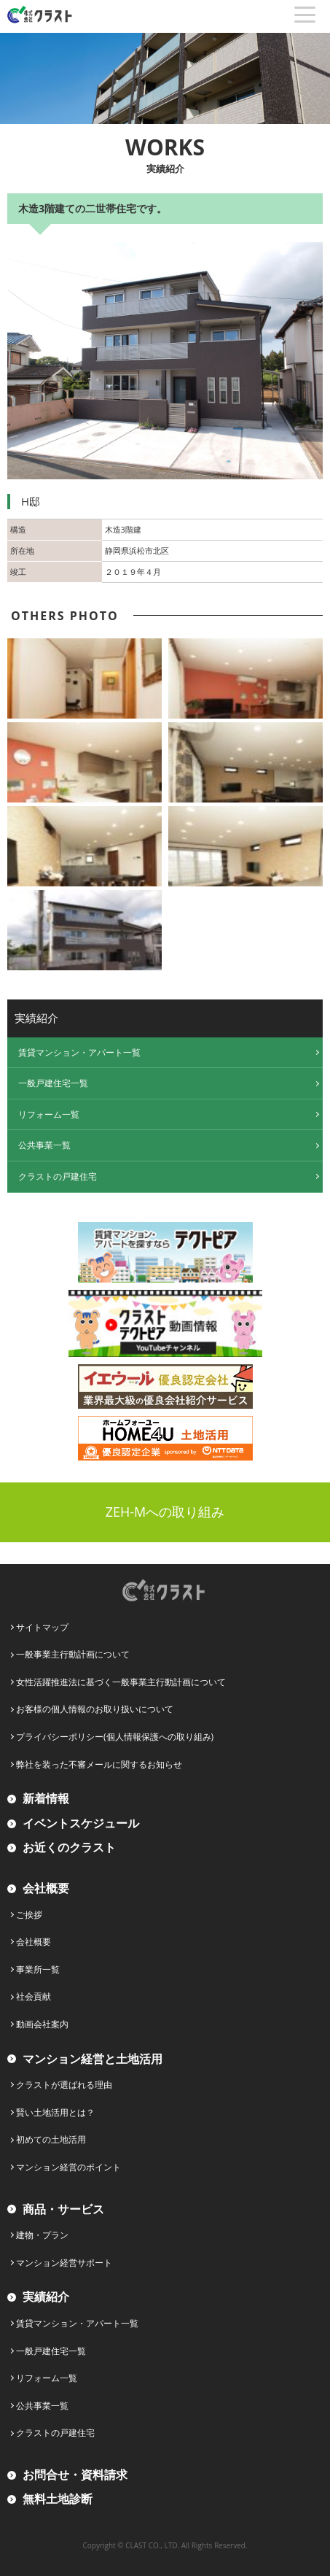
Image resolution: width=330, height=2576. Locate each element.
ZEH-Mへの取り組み (165, 1511)
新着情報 (46, 1798)
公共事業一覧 (44, 1145)
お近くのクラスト (69, 1847)
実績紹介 (46, 2297)
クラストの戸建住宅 (57, 1176)
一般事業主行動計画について (73, 1654)
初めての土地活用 (51, 2139)
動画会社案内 (42, 2024)
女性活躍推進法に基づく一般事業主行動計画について (121, 1682)
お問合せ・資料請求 (75, 2475)
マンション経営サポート (64, 2262)
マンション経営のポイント (68, 2167)
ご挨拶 (29, 1914)
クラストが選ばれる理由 (64, 2084)
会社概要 (46, 1888)
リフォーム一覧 (48, 1114)
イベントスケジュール (81, 1823)
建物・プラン (42, 2235)
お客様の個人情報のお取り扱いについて (94, 1709)
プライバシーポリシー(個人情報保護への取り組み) (114, 1736)
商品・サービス (63, 2209)
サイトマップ (42, 1627)
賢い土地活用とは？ (55, 2112)
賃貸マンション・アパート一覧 (79, 1052)
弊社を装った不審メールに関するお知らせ (99, 1764)
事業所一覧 (38, 1969)
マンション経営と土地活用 (92, 2059)
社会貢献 (33, 1996)
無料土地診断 (58, 2499)
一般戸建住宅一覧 (53, 1083)
